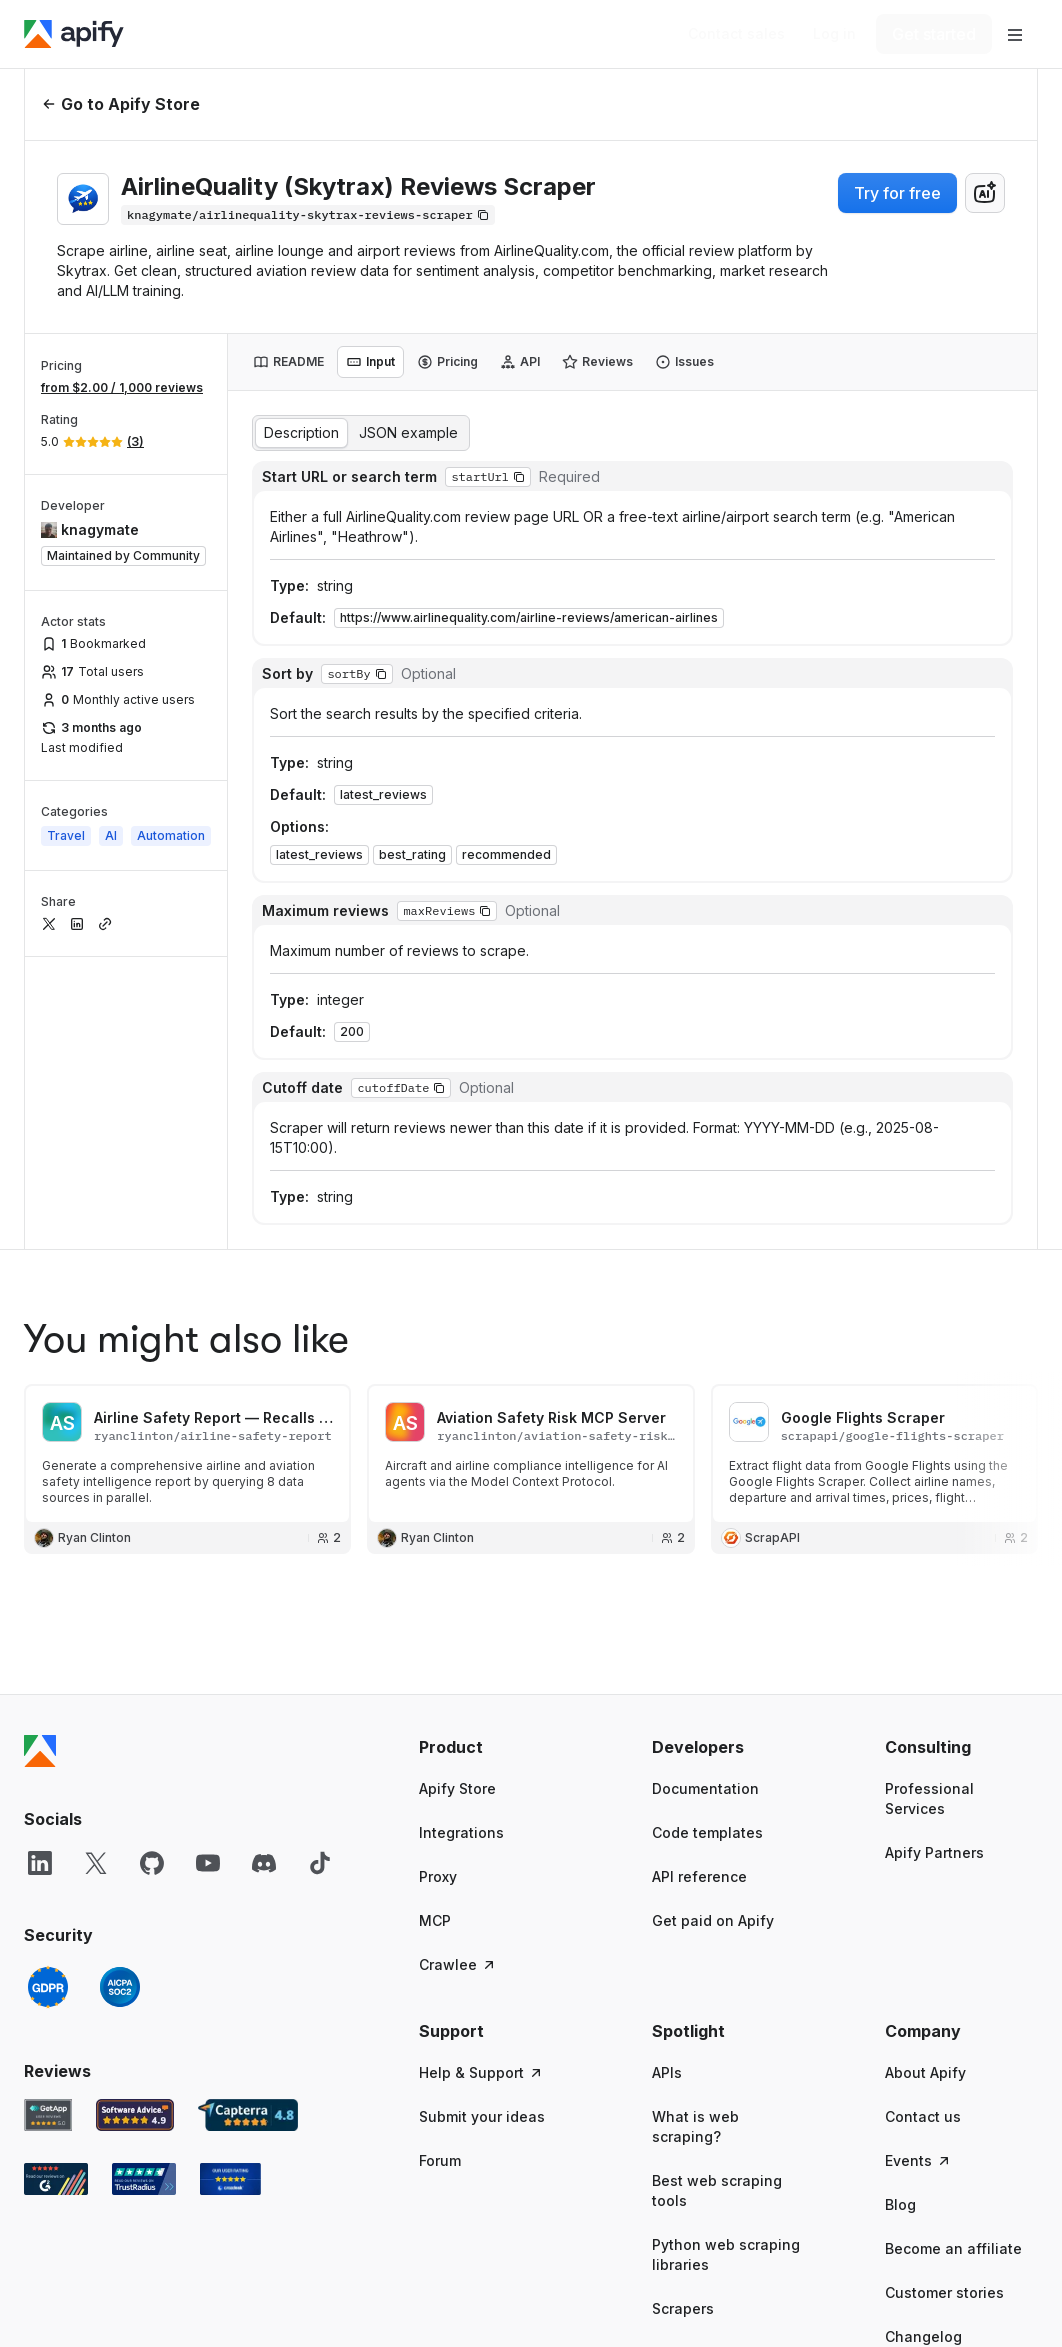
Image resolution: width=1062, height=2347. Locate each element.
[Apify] (74, 34)
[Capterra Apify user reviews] (248, 2115)
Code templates (707, 1832)
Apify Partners (934, 1852)
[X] (96, 1863)
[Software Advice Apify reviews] (135, 2115)
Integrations (461, 1832)
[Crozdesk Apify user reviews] (230, 2179)
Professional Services (929, 1798)
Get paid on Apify (713, 1920)
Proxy (438, 1876)
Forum (440, 2160)
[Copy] (308, 215)
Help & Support (481, 2072)
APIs (667, 2072)
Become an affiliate (953, 2248)
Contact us (923, 2116)
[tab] (288, 362)
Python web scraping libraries (726, 2254)
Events (918, 2160)
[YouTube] (208, 1863)
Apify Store (457, 1788)
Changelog (923, 2336)
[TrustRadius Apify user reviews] (144, 2179)
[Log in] (834, 34)
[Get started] (934, 34)
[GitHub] (152, 1863)
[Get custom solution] (736, 34)
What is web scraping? (695, 2126)
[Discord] (264, 1863)
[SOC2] (120, 1987)
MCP (435, 1920)
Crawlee (458, 1964)
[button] (519, 477)
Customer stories (944, 2292)
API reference (699, 1876)
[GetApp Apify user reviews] (48, 2115)
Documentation (705, 1788)
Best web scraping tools (717, 2190)
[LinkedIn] (40, 1863)
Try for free (897, 193)
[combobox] (985, 193)
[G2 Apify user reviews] (56, 2179)
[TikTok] (320, 1863)
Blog (900, 2204)
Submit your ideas (482, 2116)
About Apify (925, 2072)
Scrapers (683, 2308)
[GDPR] (48, 1987)
